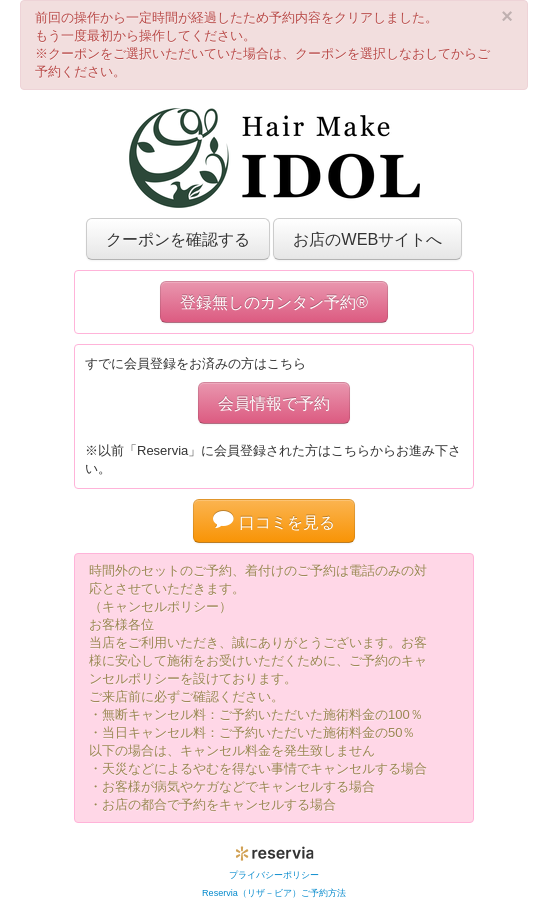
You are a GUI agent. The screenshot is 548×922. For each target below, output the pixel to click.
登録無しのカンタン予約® (274, 302)
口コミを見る (274, 522)
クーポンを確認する (178, 239)
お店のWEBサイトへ (367, 239)
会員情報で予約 (274, 403)
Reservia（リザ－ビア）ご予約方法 (274, 893)
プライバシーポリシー (274, 875)
